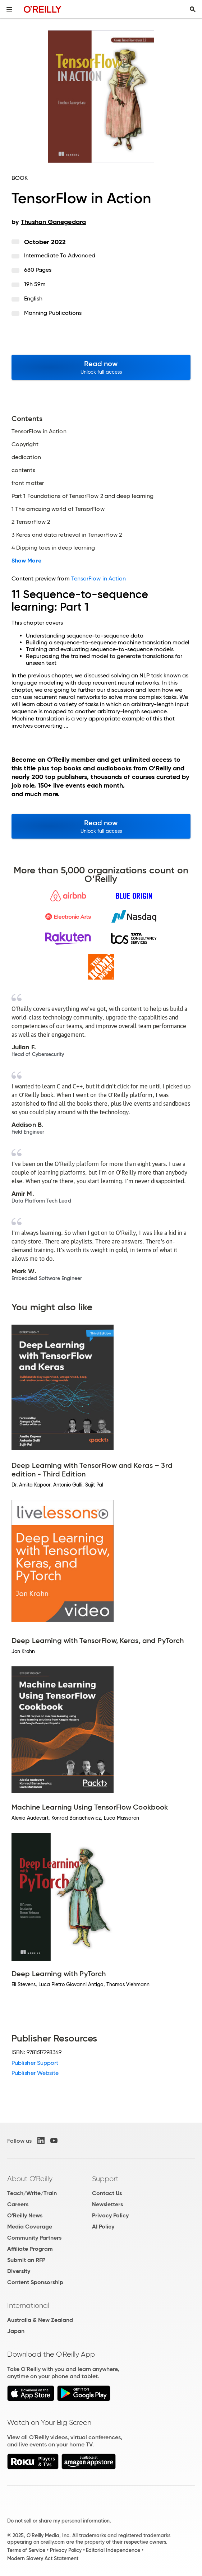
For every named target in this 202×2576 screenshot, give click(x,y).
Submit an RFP (26, 2260)
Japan (15, 2331)
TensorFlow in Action (98, 578)
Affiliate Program (30, 2249)
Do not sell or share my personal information (58, 2520)
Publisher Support (35, 2062)
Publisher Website (35, 2072)
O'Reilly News (24, 2215)
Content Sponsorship (35, 2282)
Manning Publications (53, 312)
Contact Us (107, 2193)
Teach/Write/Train (32, 2193)
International (28, 2305)
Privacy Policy (110, 2215)
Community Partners (34, 2237)
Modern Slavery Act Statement (42, 2558)
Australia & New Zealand (40, 2320)
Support (105, 2178)
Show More (26, 561)
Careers (17, 2204)
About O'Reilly (29, 2178)
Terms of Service (26, 2550)
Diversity (18, 2271)
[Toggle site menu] (9, 9)
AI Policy (103, 2226)
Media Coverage (29, 2226)
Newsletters (107, 2204)
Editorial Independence (113, 2550)
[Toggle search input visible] (192, 9)
